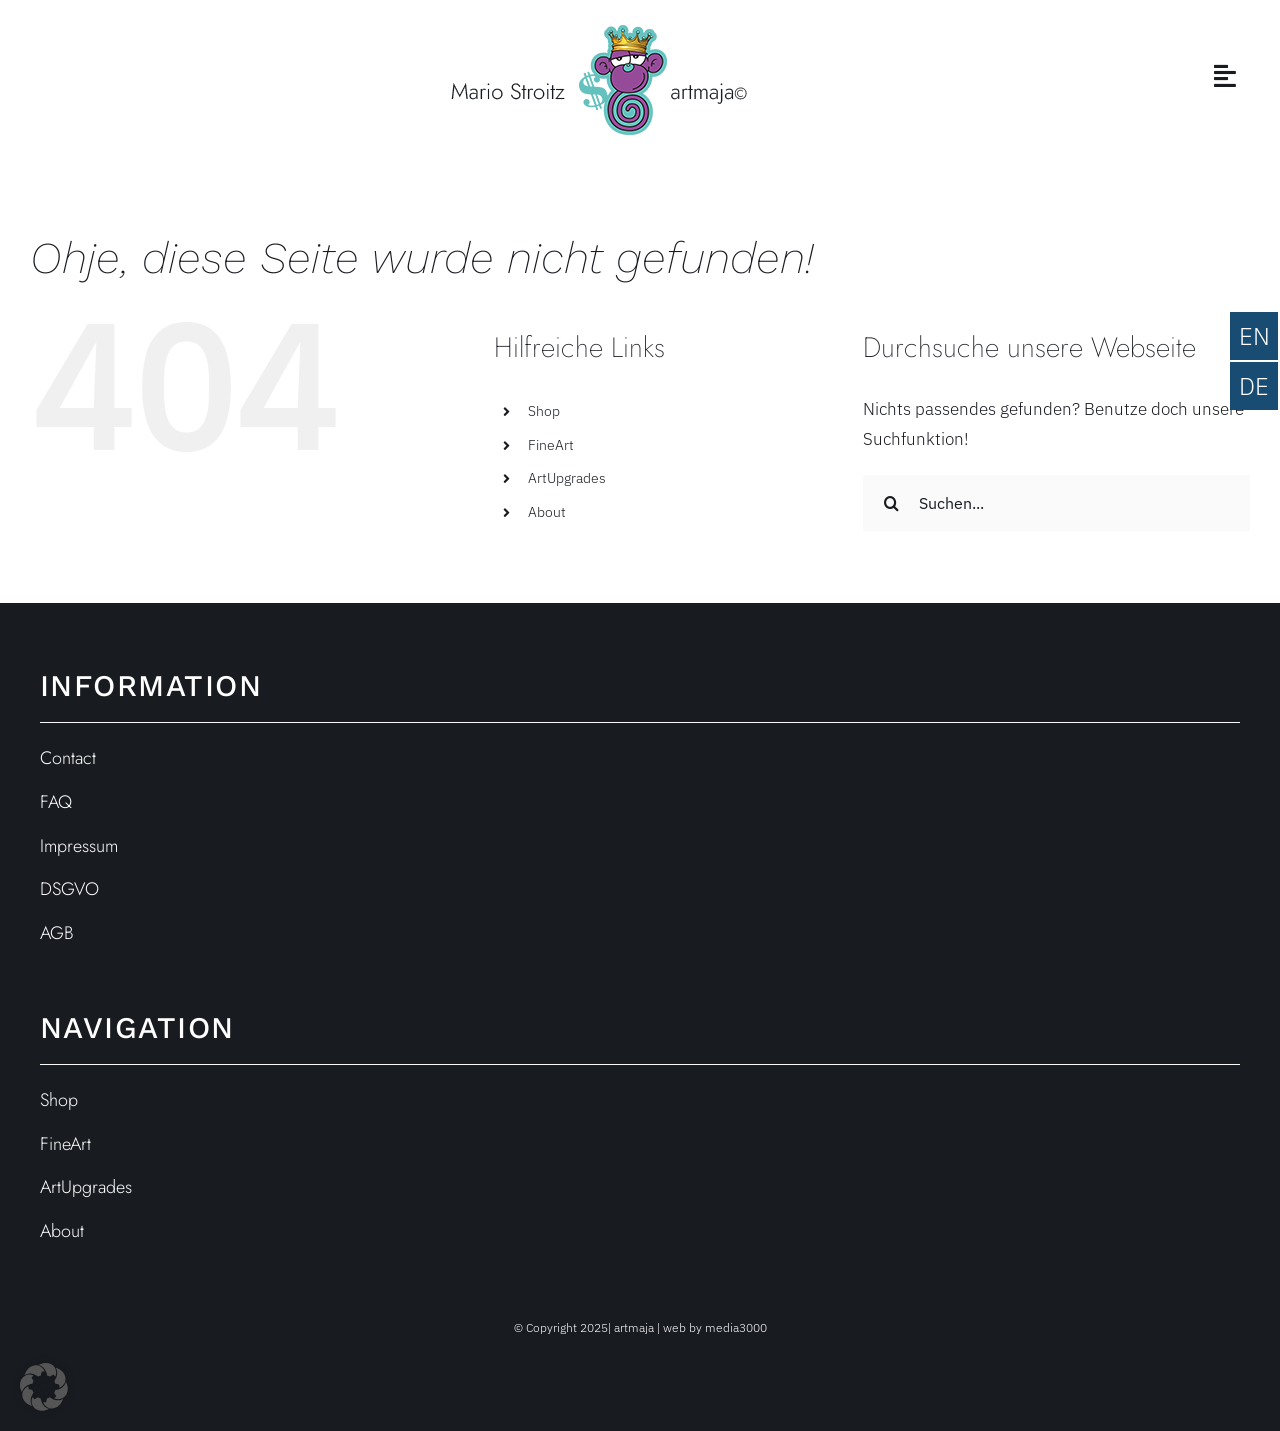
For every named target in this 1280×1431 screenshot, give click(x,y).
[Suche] (891, 503)
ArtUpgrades (567, 478)
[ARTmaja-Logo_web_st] (599, 33)
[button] (44, 1387)
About (547, 512)
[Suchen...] (1056, 503)
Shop (544, 411)
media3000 (736, 1327)
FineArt (551, 445)
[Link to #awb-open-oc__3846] (1225, 75)
